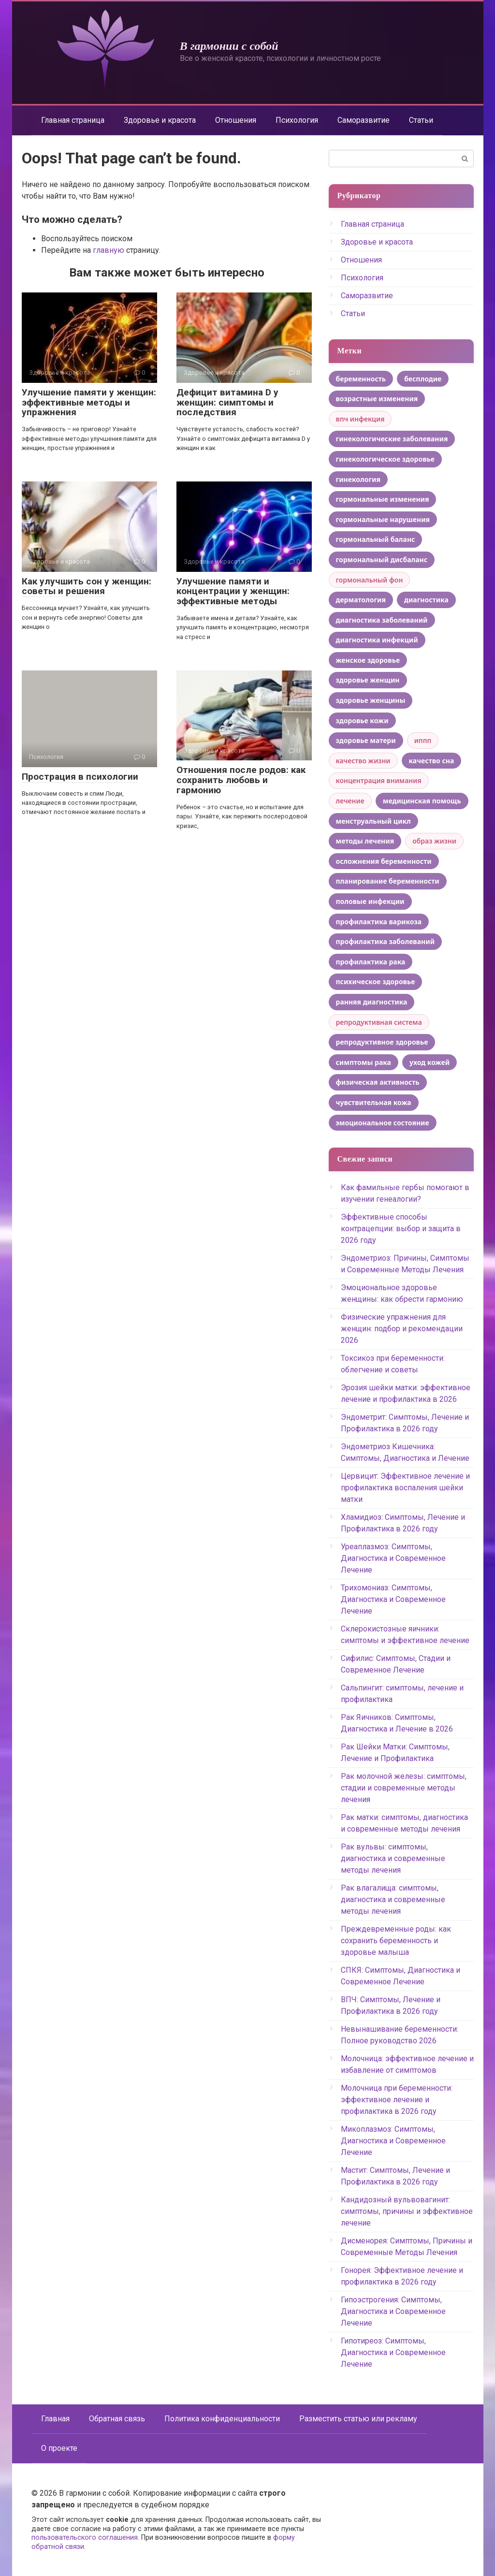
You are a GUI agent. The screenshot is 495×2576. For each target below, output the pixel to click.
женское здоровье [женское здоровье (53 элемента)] (368, 660)
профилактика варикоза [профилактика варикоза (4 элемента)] (379, 921)
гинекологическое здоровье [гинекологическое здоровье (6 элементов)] (385, 459)
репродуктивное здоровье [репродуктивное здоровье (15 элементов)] (382, 1042)
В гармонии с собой (229, 46)
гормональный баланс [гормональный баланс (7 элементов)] (375, 539)
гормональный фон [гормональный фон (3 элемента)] (369, 579)
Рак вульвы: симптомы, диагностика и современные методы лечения (393, 1858)
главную (108, 250)
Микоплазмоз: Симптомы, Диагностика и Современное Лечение (393, 2141)
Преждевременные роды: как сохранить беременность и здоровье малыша (396, 1940)
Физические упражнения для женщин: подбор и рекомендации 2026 (402, 1328)
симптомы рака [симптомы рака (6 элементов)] (363, 1062)
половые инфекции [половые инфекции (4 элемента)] (370, 901)
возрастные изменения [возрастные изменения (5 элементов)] (377, 398)
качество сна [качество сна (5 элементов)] (431, 760)
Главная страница (72, 120)
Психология (297, 120)
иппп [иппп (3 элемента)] (423, 740)
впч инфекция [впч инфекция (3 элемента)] (360, 418)
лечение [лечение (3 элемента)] (350, 800)
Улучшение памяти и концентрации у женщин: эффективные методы (233, 591)
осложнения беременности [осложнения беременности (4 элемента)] (384, 861)
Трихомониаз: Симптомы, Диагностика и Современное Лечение (393, 1599)
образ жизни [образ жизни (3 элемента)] (434, 840)
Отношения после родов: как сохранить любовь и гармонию (241, 780)
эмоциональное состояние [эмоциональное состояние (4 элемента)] (382, 1122)
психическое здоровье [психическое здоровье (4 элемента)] (375, 981)
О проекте (59, 2448)
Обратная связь (117, 2418)
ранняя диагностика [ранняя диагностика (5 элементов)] (372, 1001)
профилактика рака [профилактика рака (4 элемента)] (371, 961)
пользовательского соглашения (84, 2537)
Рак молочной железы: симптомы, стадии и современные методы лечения (403, 1788)
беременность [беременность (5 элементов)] (361, 378)
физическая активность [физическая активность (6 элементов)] (378, 1082)
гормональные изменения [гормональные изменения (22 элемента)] (382, 499)
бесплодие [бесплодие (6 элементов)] (422, 378)
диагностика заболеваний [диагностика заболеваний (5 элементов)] (382, 620)
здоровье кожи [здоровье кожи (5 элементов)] (362, 720)
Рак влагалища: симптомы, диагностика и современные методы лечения (393, 1899)
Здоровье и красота (160, 120)
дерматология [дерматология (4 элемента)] (361, 599)
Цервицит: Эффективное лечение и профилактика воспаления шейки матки (405, 1487)
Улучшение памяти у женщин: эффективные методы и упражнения (89, 402)
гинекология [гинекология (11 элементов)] (358, 479)
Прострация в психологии (80, 776)
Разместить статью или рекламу (358, 2418)
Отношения (235, 120)
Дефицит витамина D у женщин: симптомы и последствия (227, 402)
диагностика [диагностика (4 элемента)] (426, 599)
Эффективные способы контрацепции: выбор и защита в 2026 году (401, 1228)
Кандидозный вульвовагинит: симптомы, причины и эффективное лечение (407, 2211)
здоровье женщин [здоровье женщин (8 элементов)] (368, 679)
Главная (55, 2418)
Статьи (421, 120)
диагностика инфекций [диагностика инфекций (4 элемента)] (377, 639)
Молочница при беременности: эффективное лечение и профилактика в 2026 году (396, 2099)
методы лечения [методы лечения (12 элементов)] (365, 840)
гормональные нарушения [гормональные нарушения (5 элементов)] (383, 519)
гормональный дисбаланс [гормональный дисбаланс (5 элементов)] (382, 559)
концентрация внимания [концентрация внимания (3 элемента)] (379, 780)
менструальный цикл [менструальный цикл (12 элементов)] (373, 821)
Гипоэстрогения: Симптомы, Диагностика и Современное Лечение (393, 2311)
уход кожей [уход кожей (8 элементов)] (429, 1062)
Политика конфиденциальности (222, 2418)
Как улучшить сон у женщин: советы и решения (86, 586)
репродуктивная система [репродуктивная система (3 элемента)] (379, 1022)
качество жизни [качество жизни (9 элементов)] (363, 760)
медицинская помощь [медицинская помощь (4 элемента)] (422, 800)
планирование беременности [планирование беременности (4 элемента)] (387, 881)
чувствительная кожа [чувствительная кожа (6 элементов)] (373, 1102)
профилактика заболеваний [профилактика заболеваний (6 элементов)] (385, 941)
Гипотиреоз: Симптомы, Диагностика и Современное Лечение (393, 2352)
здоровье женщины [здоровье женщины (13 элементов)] (371, 700)
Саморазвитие (363, 120)
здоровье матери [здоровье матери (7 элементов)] (366, 740)
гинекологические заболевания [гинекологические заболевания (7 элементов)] (392, 438)
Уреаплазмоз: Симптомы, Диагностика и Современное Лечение (393, 1558)
